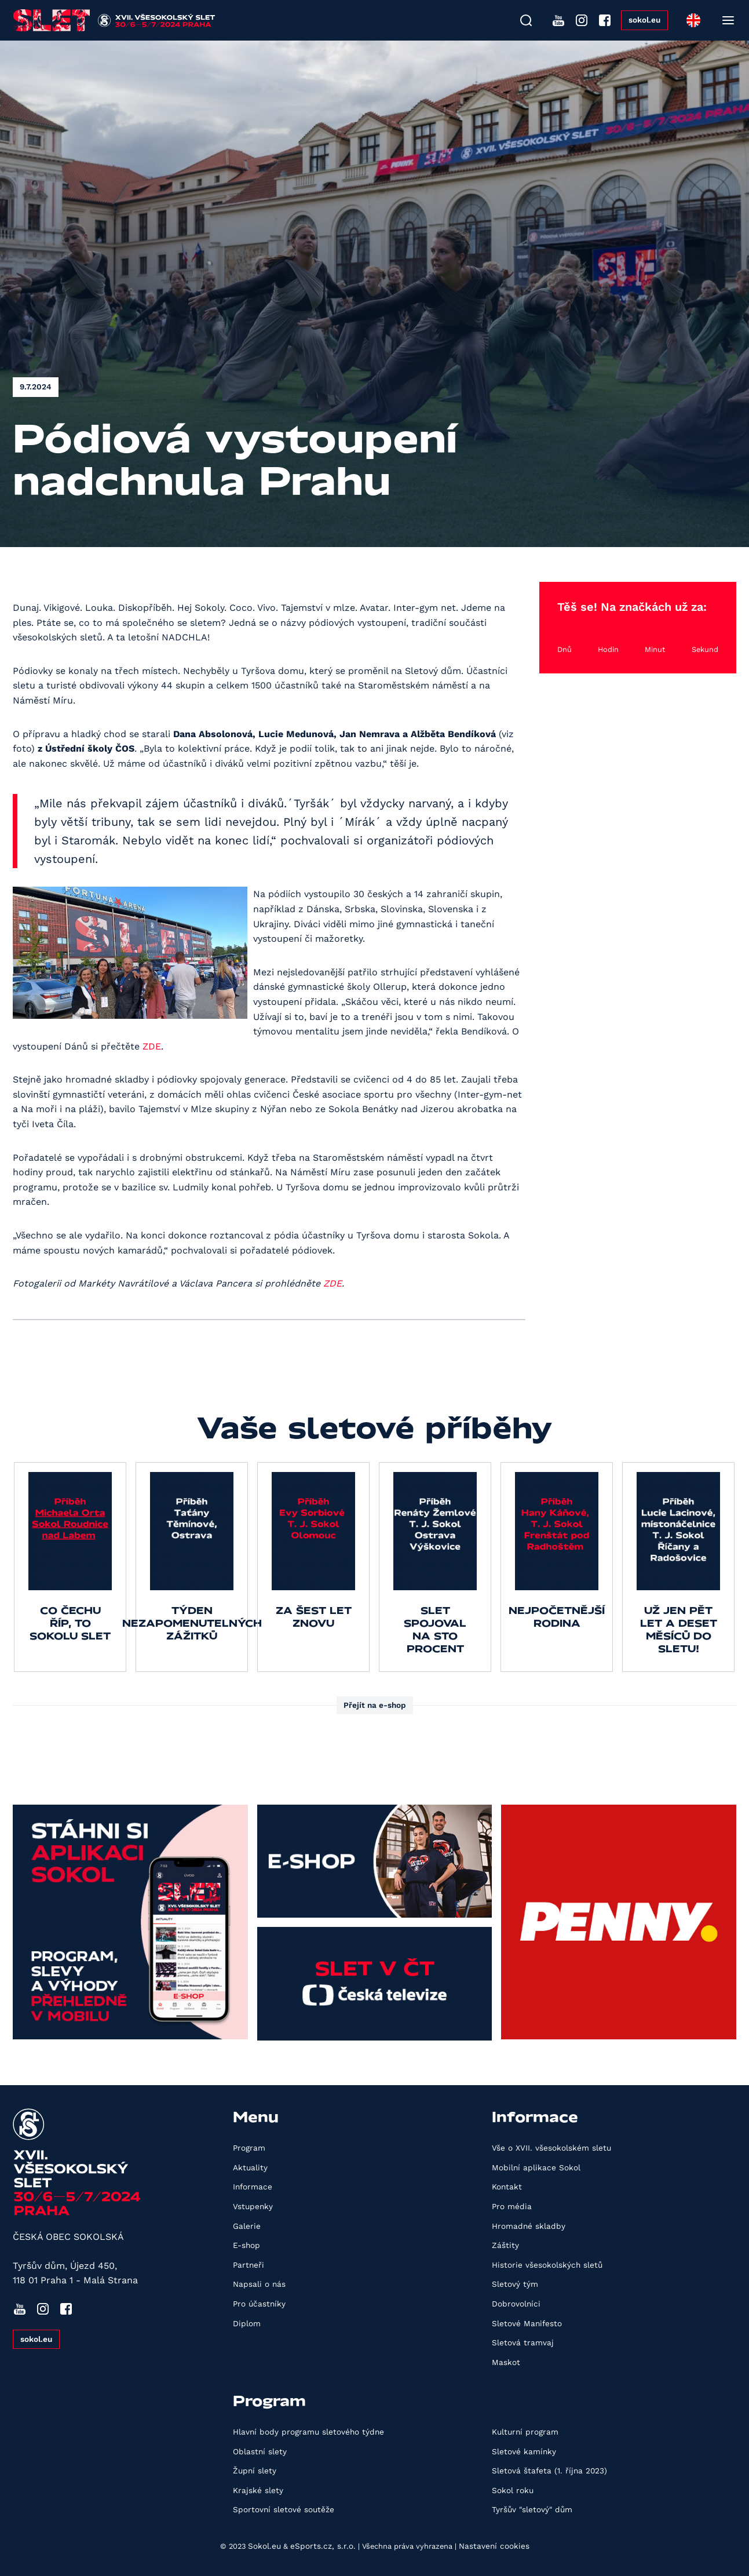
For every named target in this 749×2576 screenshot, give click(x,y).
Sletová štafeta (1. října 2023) (549, 2470)
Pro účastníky (259, 2303)
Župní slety (254, 2470)
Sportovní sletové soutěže (283, 2509)
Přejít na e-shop (375, 1705)
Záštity (505, 2245)
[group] (70, 1567)
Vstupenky (253, 2206)
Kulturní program (525, 2431)
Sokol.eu (264, 2546)
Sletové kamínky (524, 2451)
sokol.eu (644, 19)
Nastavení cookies (494, 2546)
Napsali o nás (259, 2284)
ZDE (152, 1046)
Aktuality (250, 2167)
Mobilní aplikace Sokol (536, 2167)
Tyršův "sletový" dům (532, 2509)
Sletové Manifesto (527, 2323)
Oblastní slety (260, 2451)
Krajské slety (258, 2490)
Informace (252, 2186)
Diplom (247, 2323)
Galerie (247, 2226)
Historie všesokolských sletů (547, 2264)
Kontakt (507, 2186)
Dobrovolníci (516, 2303)
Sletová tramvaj (523, 2342)
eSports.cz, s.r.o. (323, 2546)
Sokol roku (513, 2490)
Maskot (506, 2362)
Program (249, 2147)
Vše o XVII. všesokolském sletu (551, 2147)
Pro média (512, 2206)
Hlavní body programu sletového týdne (308, 2431)
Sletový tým (515, 2284)
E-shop (246, 2245)
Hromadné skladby (528, 2226)
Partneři (248, 2264)
